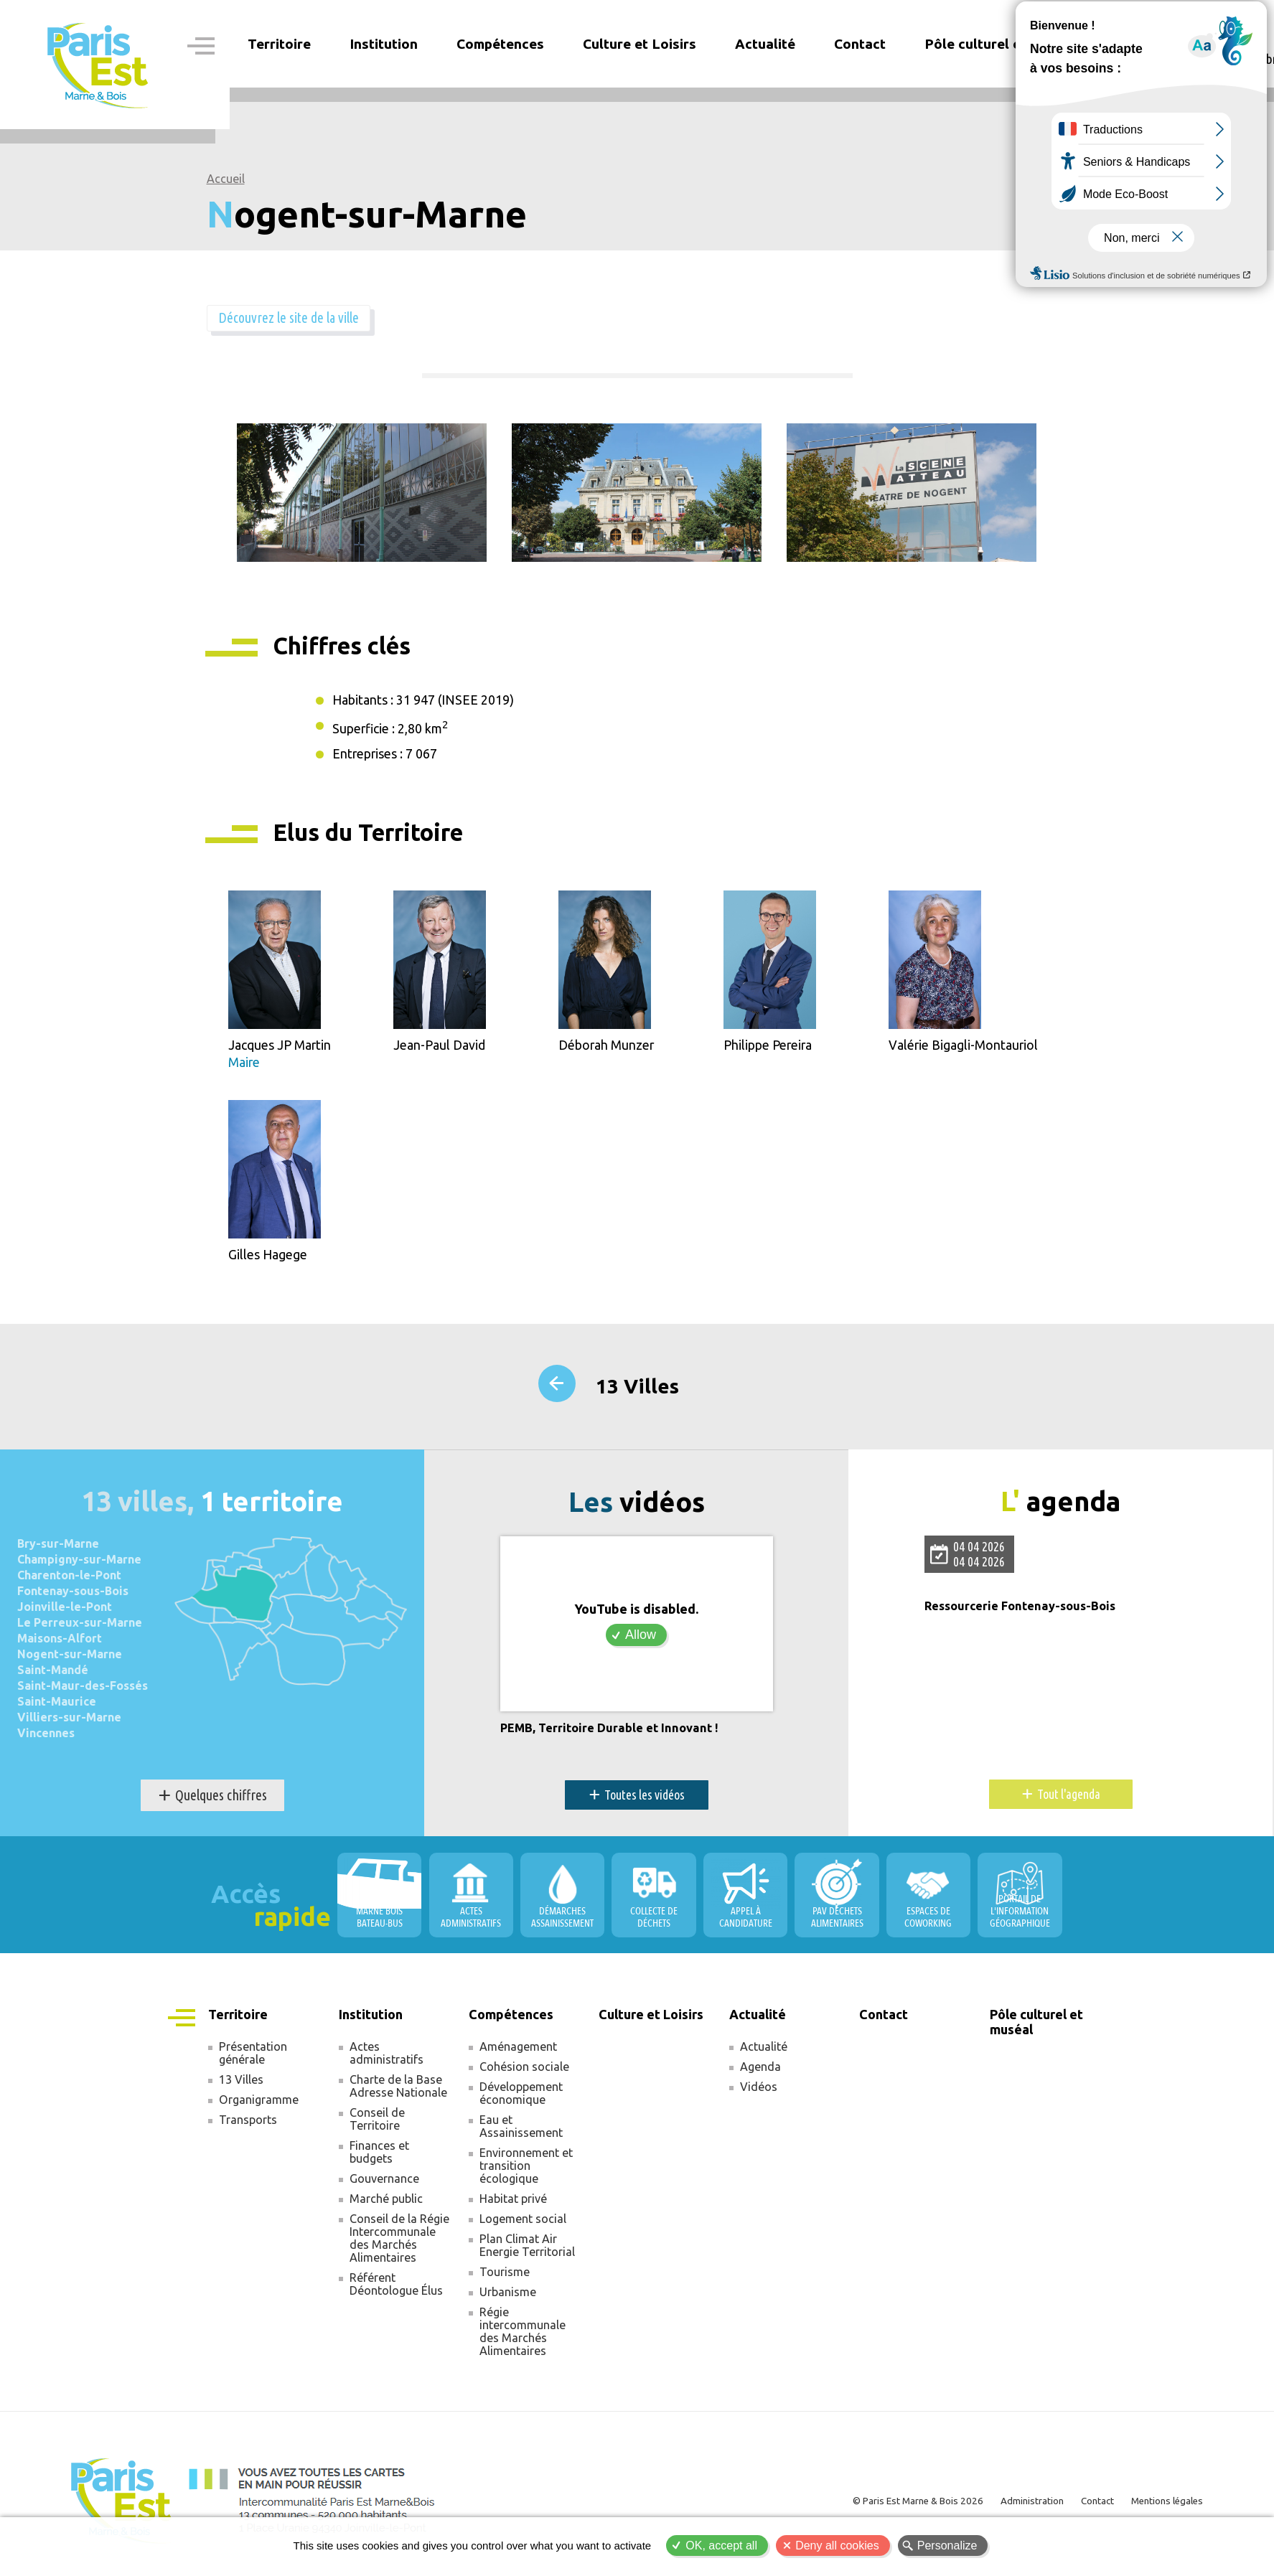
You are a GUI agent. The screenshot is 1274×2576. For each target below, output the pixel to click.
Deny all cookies (837, 2545)
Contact (860, 44)
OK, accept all (721, 2545)
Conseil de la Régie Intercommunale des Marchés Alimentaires (399, 2246)
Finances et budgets (379, 2160)
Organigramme (259, 2107)
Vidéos (758, 2094)
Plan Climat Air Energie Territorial (527, 2253)
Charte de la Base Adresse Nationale (398, 2094)
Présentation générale (253, 2061)
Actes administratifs (386, 2061)
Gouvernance (384, 2186)
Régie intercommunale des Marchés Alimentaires (522, 2339)
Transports (248, 2127)
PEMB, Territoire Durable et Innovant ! (615, 1736)
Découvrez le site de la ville (303, 319)
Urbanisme (507, 2299)
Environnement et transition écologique (526, 2173)
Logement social (522, 2226)
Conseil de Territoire (377, 2127)
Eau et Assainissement (521, 2134)
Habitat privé (513, 2206)
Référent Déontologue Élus (396, 2292)
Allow (640, 1642)
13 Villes (637, 1394)
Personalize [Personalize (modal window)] (947, 2545)
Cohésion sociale (524, 2074)
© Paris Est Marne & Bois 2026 (892, 2508)
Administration (1014, 2508)
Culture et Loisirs (639, 44)
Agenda (760, 2074)
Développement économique (521, 2101)
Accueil (226, 178)
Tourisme (504, 2279)
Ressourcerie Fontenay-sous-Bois (1027, 1614)
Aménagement (518, 2054)
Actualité (763, 2054)
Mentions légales (1162, 2508)
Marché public (386, 2206)
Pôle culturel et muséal (1000, 44)
